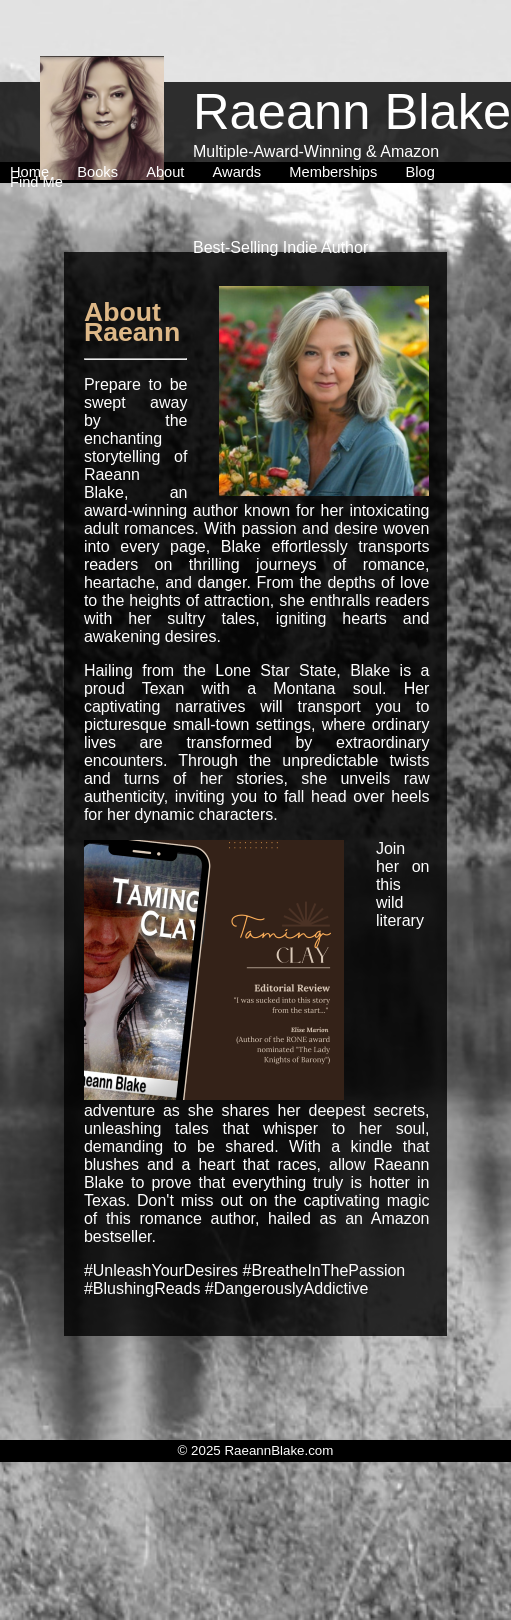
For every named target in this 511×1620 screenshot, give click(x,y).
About (169, 129)
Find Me (36, 139)
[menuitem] (33, 129)
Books (101, 129)
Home (33, 129)
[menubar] (253, 134)
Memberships (337, 129)
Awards (241, 129)
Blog (423, 129)
